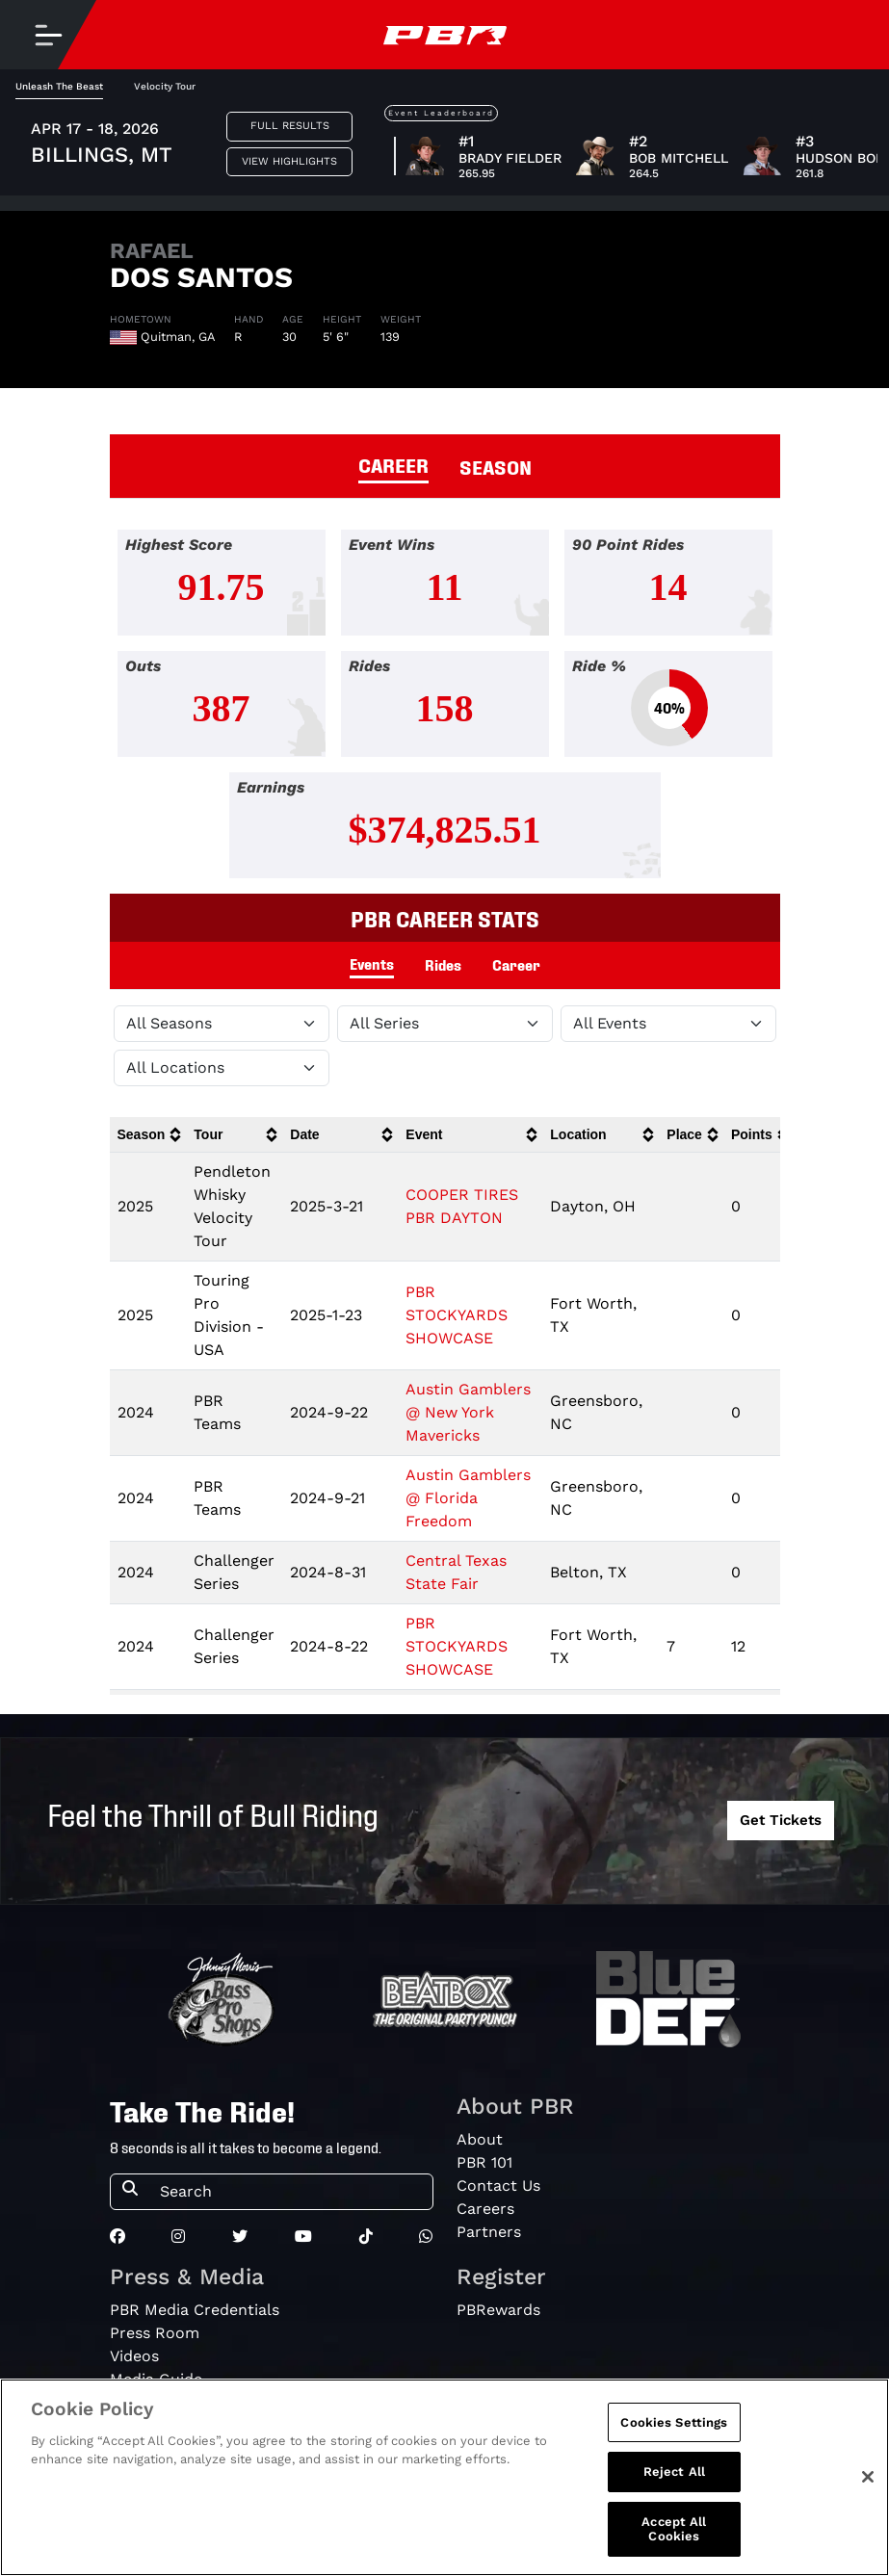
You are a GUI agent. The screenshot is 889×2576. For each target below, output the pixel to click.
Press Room (154, 2333)
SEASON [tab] (495, 466)
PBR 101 (484, 2162)
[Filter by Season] (221, 1023)
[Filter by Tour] (445, 1023)
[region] (444, 2477)
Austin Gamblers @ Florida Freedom (468, 1498)
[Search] (290, 2191)
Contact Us (498, 2185)
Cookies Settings (673, 2422)
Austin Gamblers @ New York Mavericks (468, 1412)
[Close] (868, 2477)
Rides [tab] (443, 964)
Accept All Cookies (673, 2529)
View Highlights (289, 161)
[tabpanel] (444, 712)
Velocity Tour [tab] (165, 86)
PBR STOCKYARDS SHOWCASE (456, 1315)
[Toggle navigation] (48, 34)
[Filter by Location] (221, 1068)
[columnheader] (148, 1135)
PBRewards (498, 2310)
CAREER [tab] (393, 464)
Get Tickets (781, 1820)
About (480, 2139)
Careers (485, 2208)
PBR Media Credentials (194, 2310)
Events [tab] (372, 963)
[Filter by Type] (668, 1023)
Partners (489, 2232)
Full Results (289, 125)
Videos (134, 2356)
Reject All (674, 2471)
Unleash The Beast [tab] (59, 86)
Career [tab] (516, 964)
